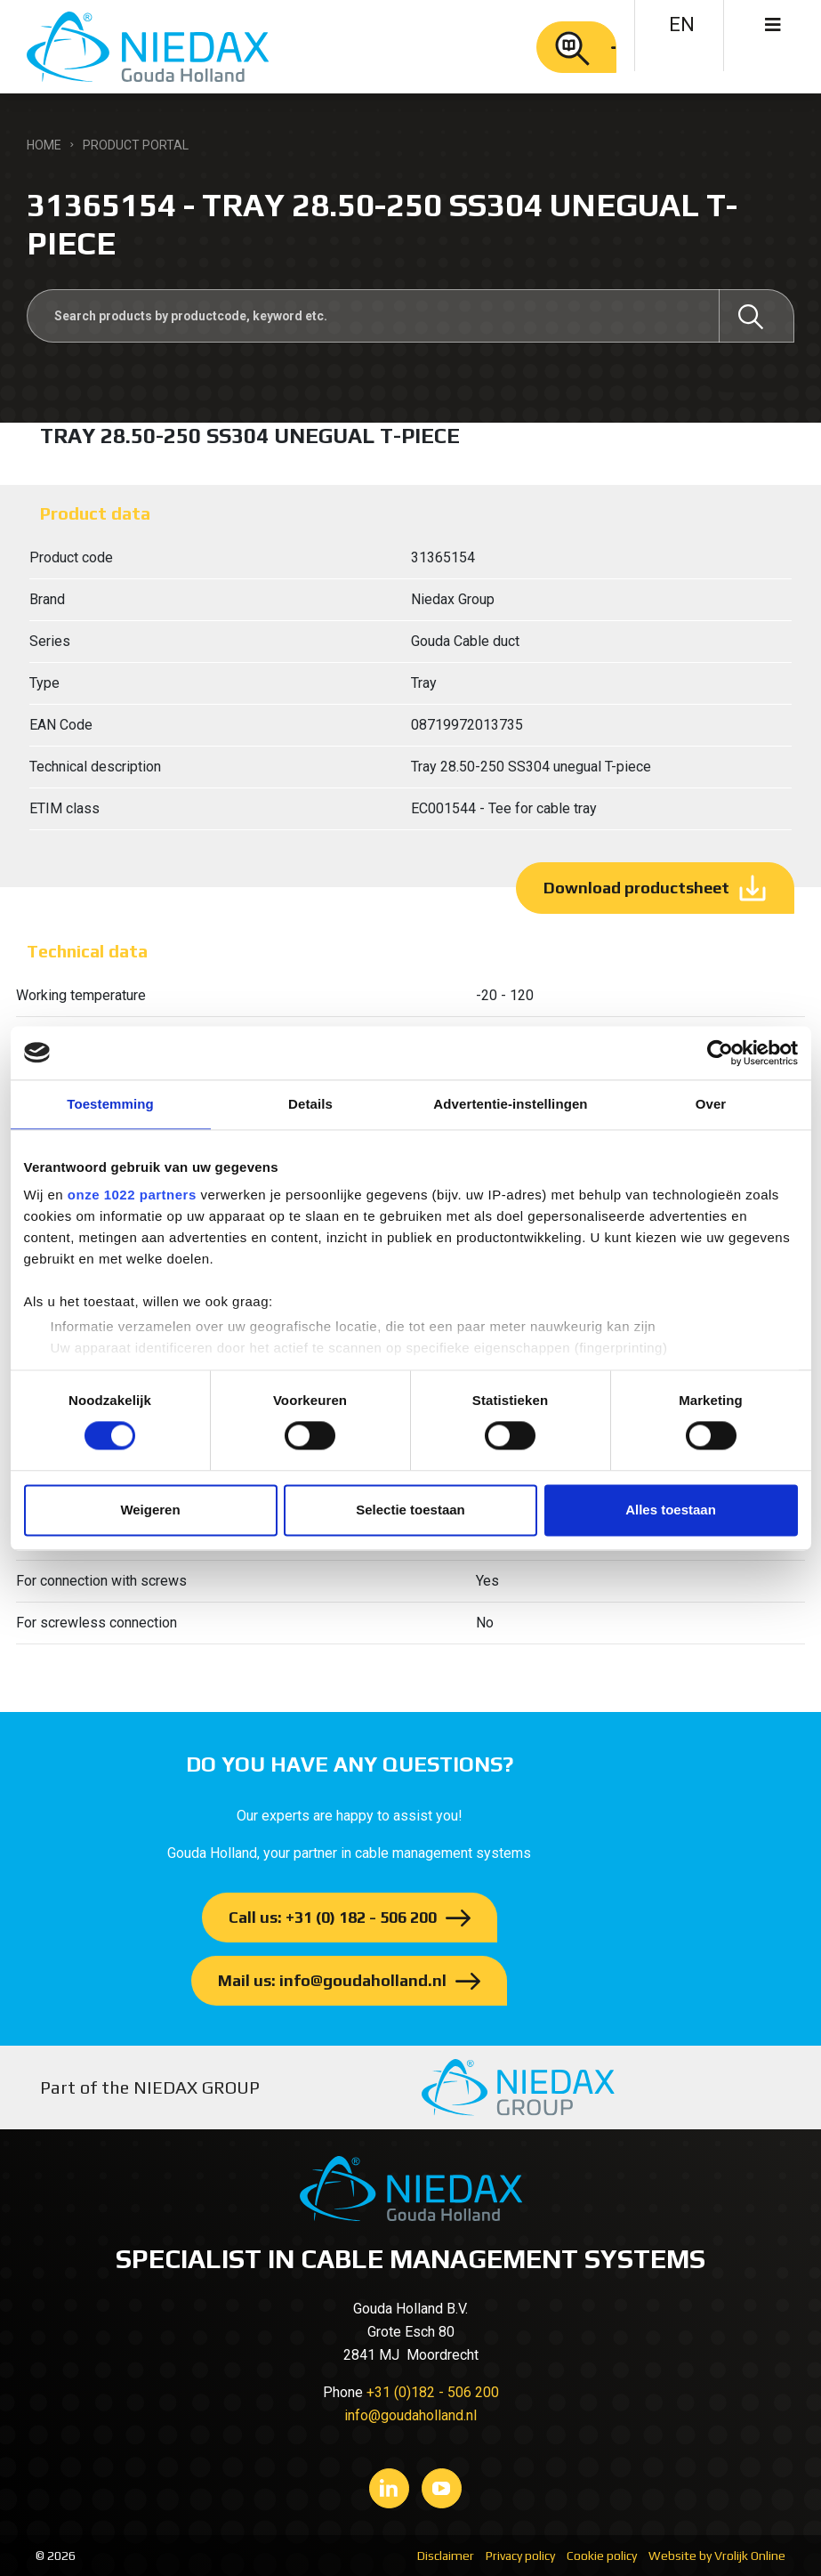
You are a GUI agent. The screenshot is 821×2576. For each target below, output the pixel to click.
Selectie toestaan (410, 1509)
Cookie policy (602, 2555)
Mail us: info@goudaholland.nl (332, 1980)
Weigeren (150, 1509)
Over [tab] (711, 1103)
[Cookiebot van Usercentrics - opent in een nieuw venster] (720, 1052)
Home (44, 145)
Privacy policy (520, 2555)
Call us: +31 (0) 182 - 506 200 (333, 1917)
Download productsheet (636, 887)
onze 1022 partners (132, 1194)
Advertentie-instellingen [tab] (510, 1103)
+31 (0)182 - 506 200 (432, 2392)
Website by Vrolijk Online (716, 2555)
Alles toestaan (670, 1509)
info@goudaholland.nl (410, 2415)
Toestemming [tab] (110, 1103)
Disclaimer (445, 2555)
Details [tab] (310, 1103)
